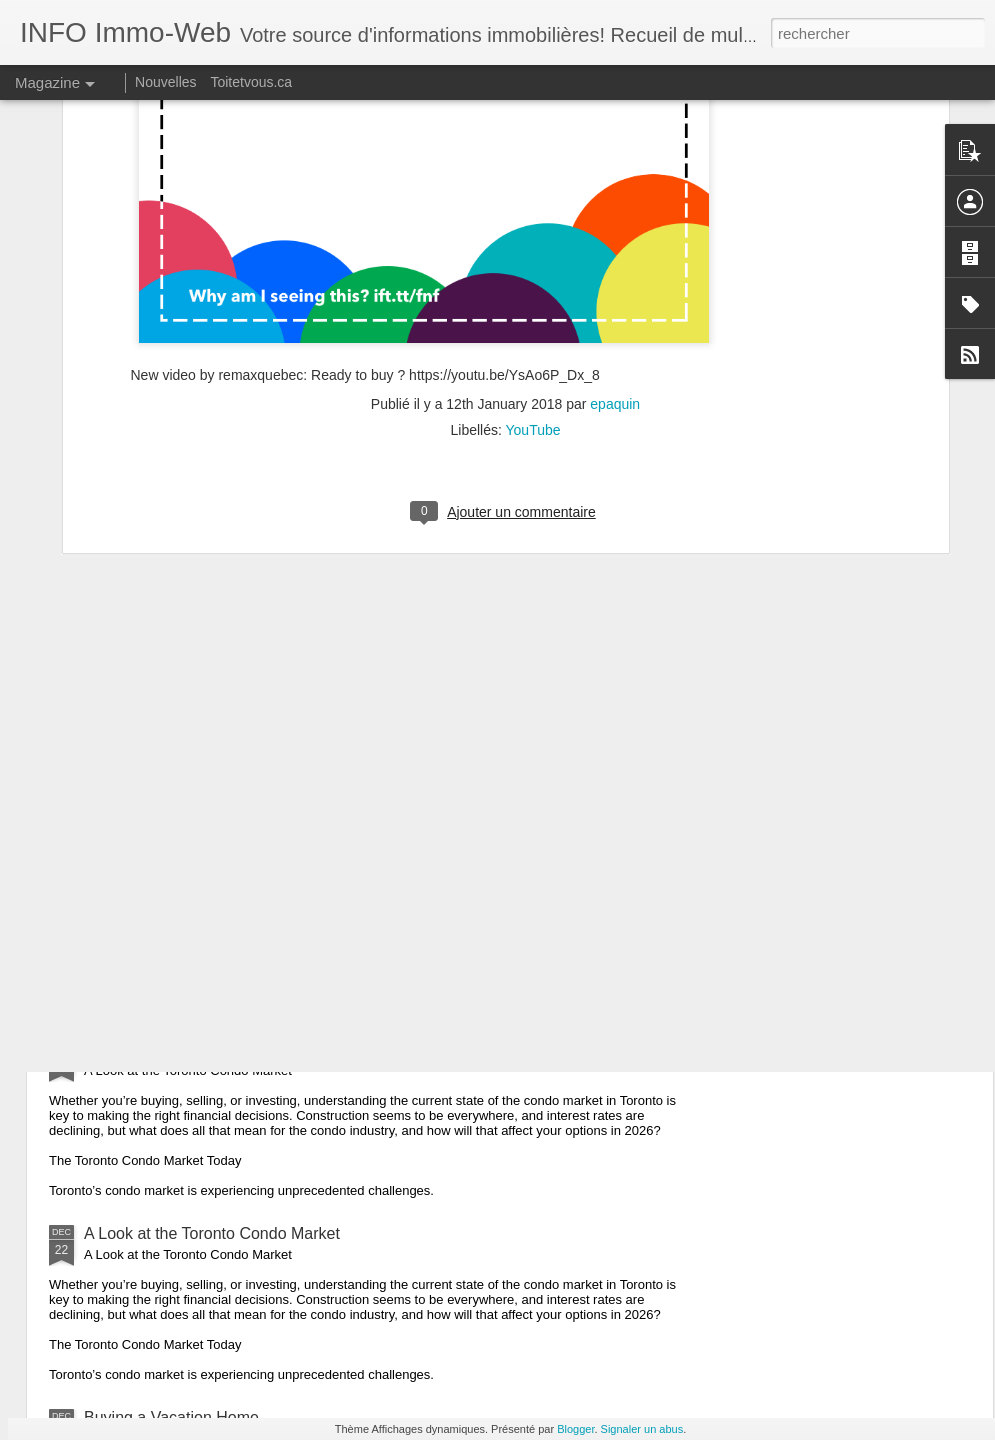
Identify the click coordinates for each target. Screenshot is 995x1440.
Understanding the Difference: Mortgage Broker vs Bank (282, 771)
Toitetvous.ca (251, 82)
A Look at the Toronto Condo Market (212, 1049)
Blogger (575, 1429)
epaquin (615, 132)
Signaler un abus (642, 1429)
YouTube (533, 158)
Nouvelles (165, 82)
